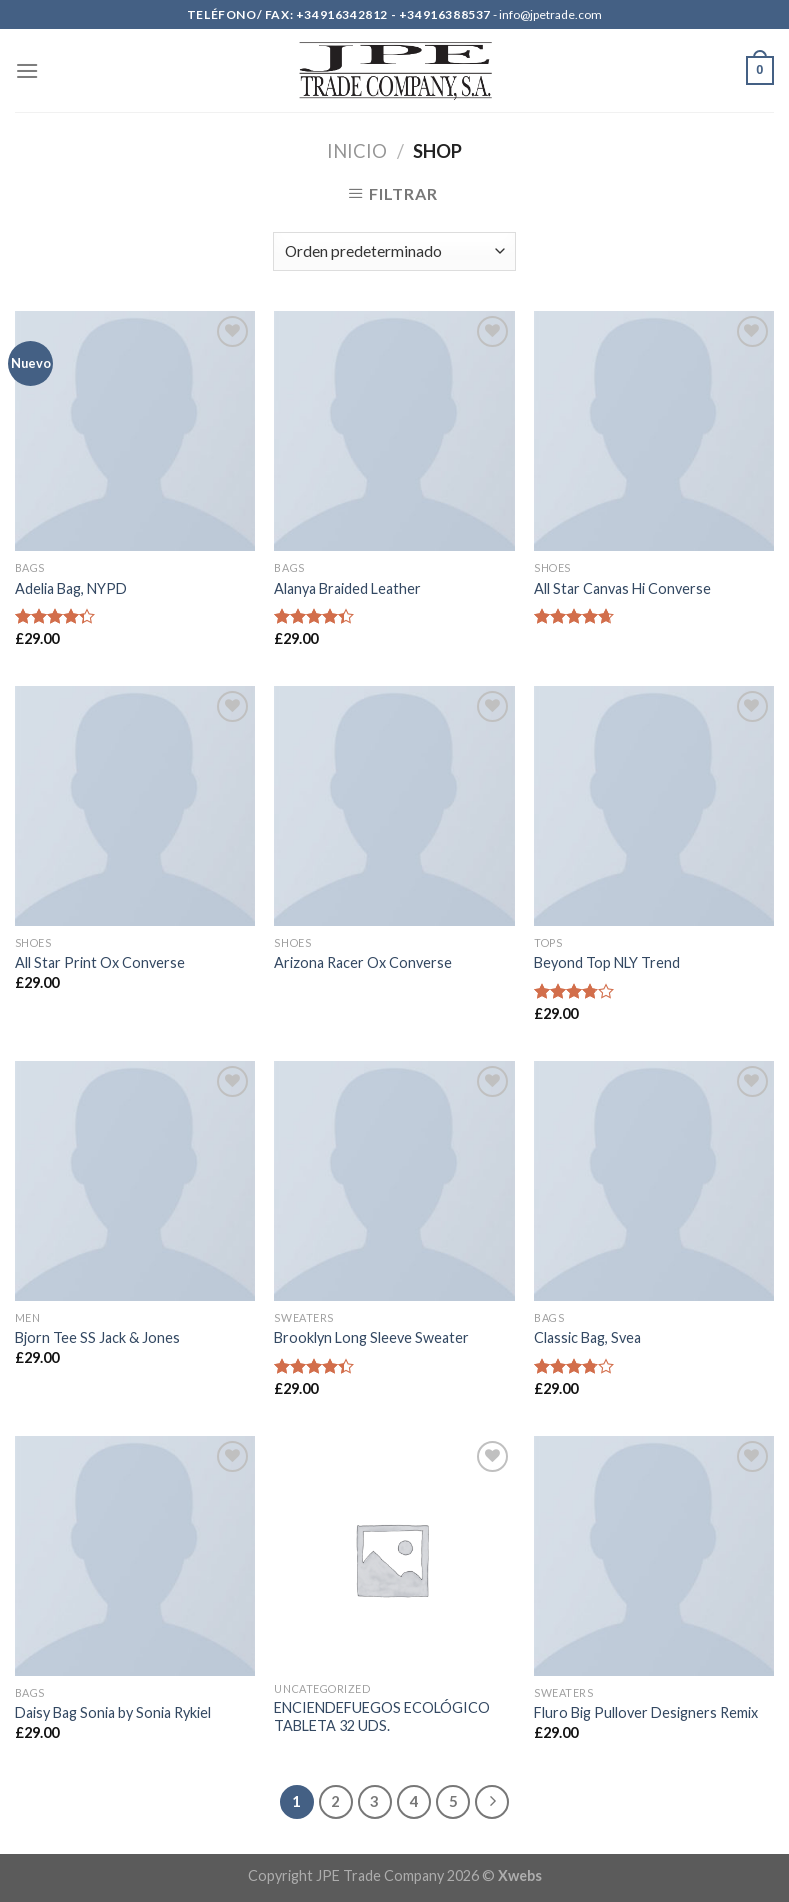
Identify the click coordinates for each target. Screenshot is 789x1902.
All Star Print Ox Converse (100, 962)
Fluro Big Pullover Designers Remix (646, 1712)
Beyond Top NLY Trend (607, 962)
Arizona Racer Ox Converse (363, 962)
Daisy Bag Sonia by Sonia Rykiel (113, 1712)
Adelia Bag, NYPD (71, 588)
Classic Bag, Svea (587, 1337)
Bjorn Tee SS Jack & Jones (97, 1337)
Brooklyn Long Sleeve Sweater (371, 1337)
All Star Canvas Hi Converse (622, 588)
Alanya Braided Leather (347, 588)
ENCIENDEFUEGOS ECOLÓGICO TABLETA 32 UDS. (382, 1717)
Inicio (357, 151)
